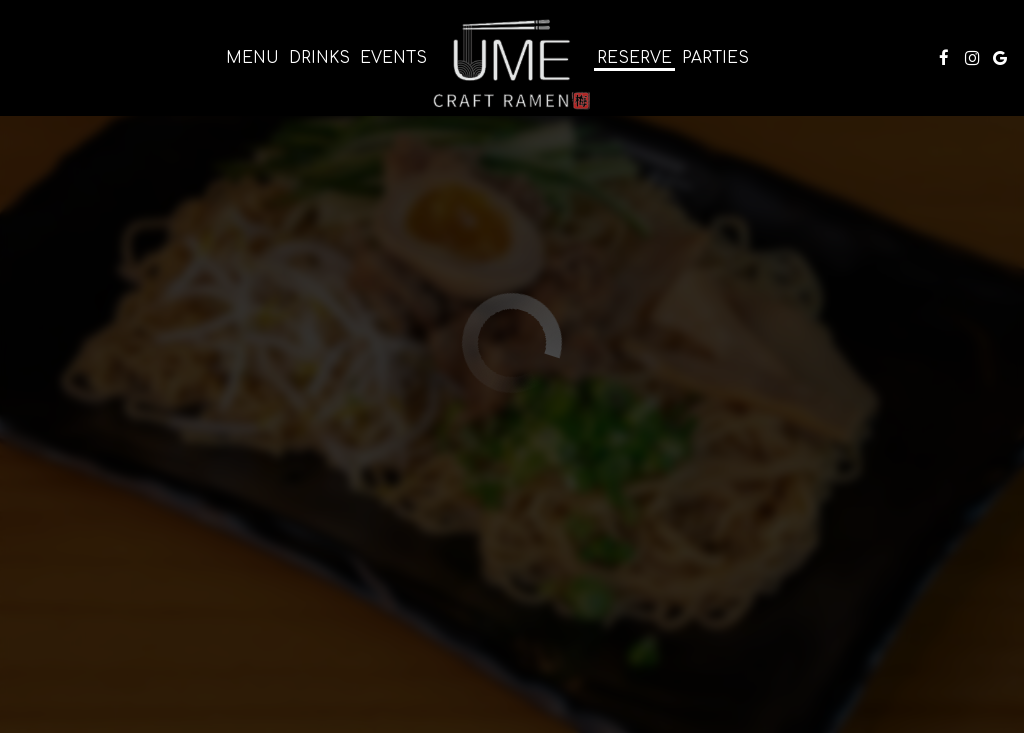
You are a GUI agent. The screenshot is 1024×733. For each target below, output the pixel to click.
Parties (715, 58)
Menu (252, 58)
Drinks (319, 58)
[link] (512, 63)
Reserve (634, 58)
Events (393, 58)
